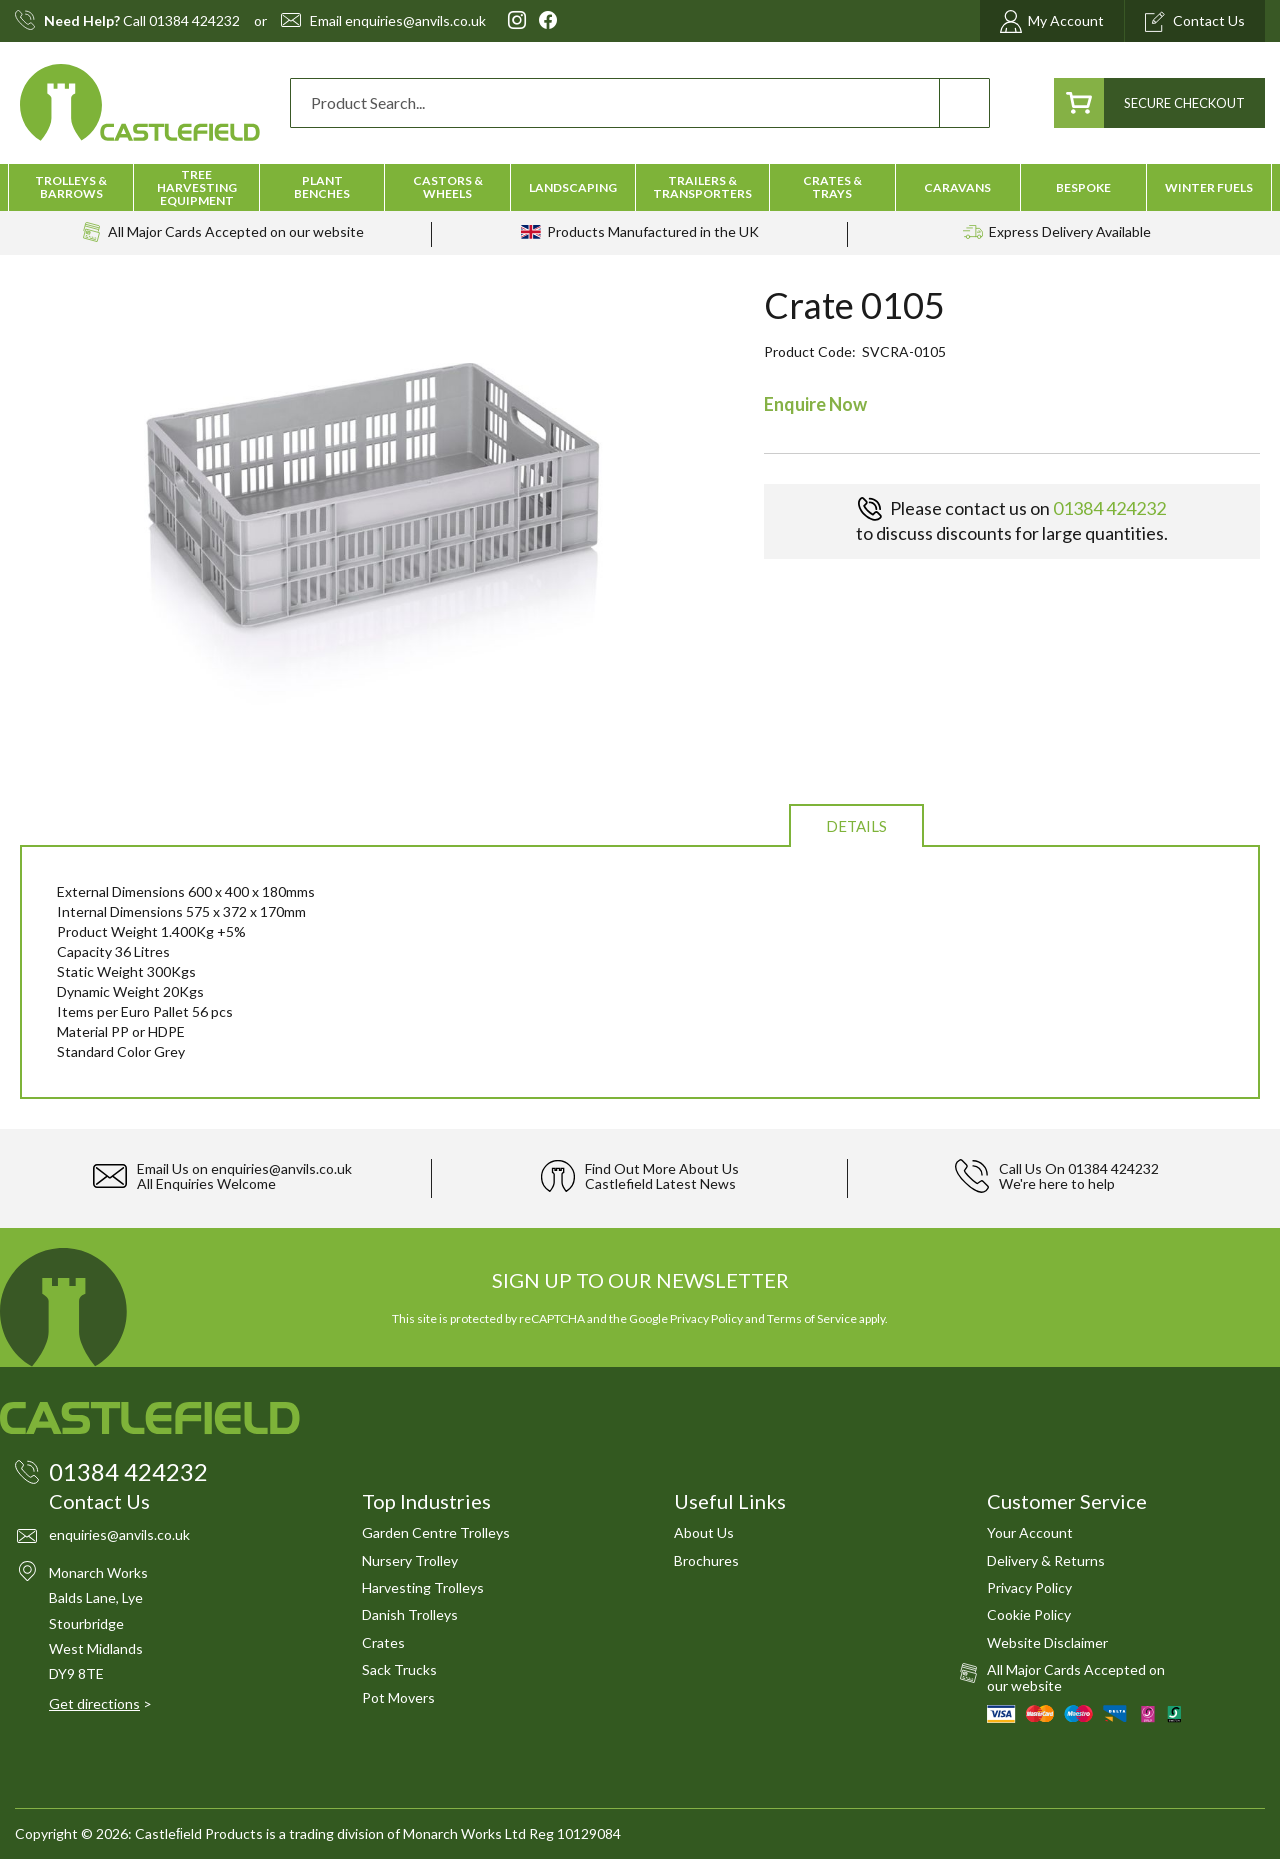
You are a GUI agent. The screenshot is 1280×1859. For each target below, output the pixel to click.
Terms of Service (812, 1318)
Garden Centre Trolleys (436, 1532)
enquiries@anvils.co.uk (415, 21)
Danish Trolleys (410, 1614)
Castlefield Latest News (660, 1183)
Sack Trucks (399, 1669)
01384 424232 (194, 21)
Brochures (706, 1560)
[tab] (856, 824)
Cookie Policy (1029, 1614)
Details (856, 826)
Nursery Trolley (410, 1560)
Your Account (1030, 1532)
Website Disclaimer (1047, 1642)
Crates (383, 1642)
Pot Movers (398, 1697)
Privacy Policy (706, 1318)
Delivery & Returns (1046, 1560)
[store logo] (140, 102)
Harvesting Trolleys (423, 1587)
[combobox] (640, 103)
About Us (704, 1532)
